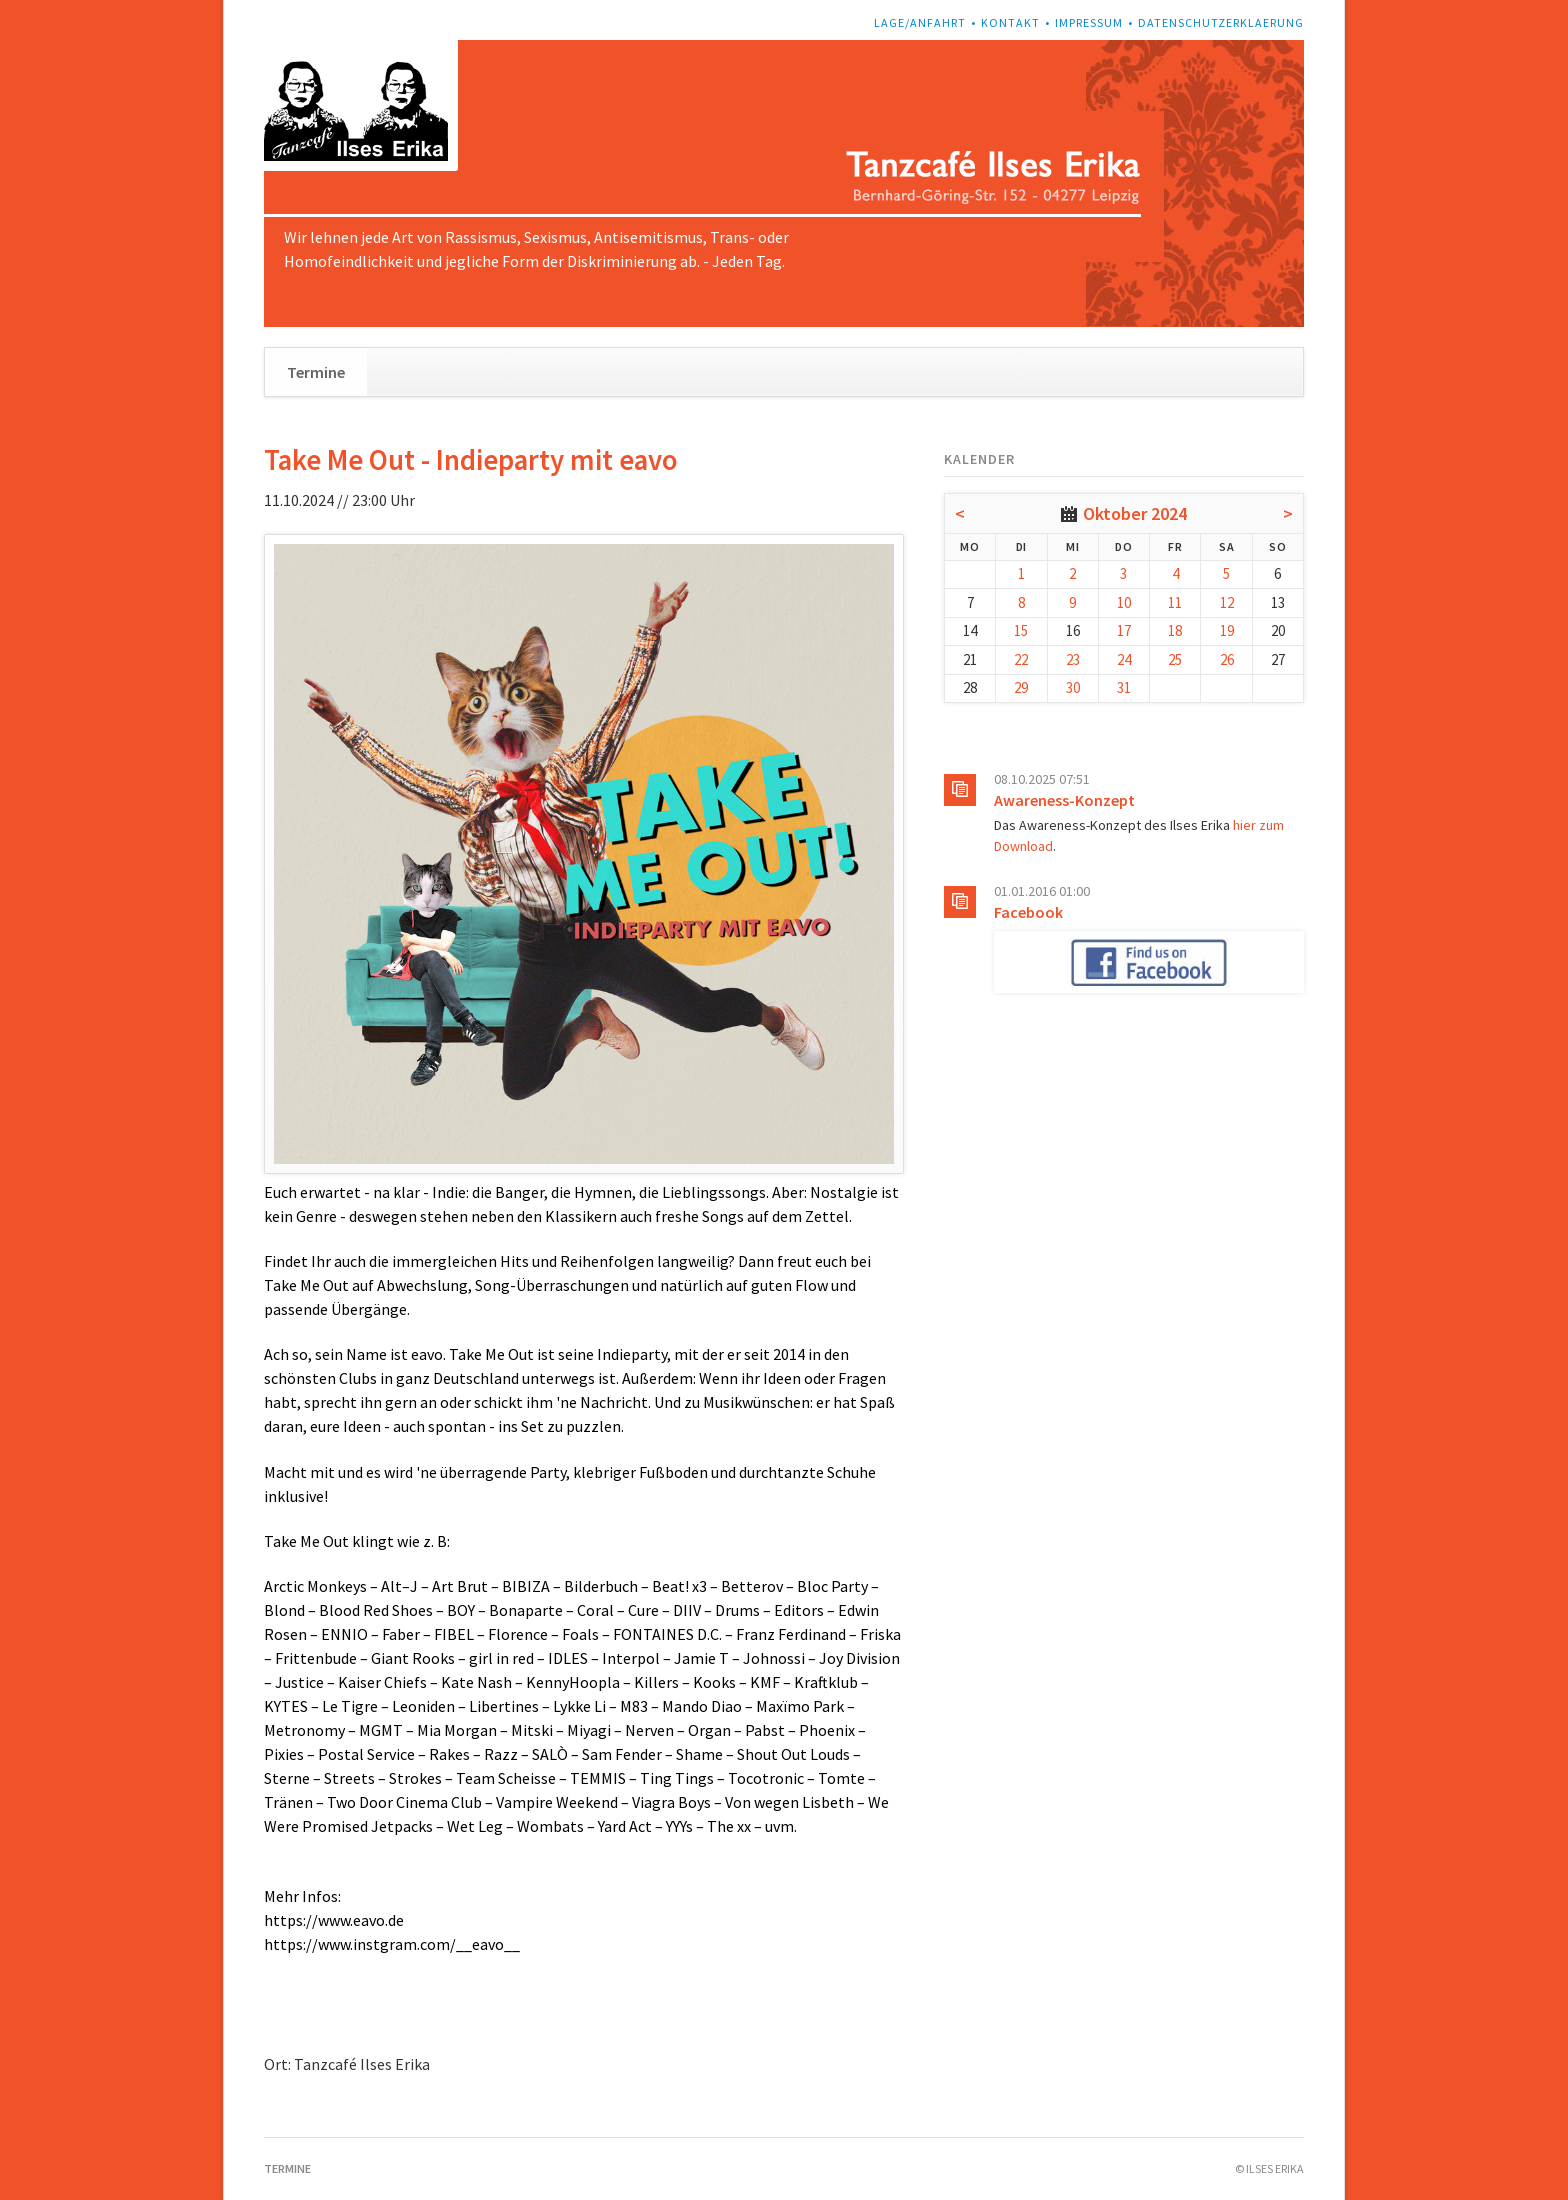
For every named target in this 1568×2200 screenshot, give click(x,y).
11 (1175, 602)
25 (1175, 659)
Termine (316, 372)
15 (1021, 630)
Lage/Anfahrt (920, 22)
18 (1175, 630)
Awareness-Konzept (1064, 800)
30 (1073, 687)
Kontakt (1010, 22)
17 (1124, 630)
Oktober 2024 (1135, 513)
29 (1021, 687)
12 (1227, 602)
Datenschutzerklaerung (1221, 22)
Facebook (1028, 912)
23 (1073, 659)
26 (1227, 659)
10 (1124, 602)
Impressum (1089, 22)
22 (1021, 659)
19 (1227, 630)
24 (1124, 659)
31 (1124, 687)
